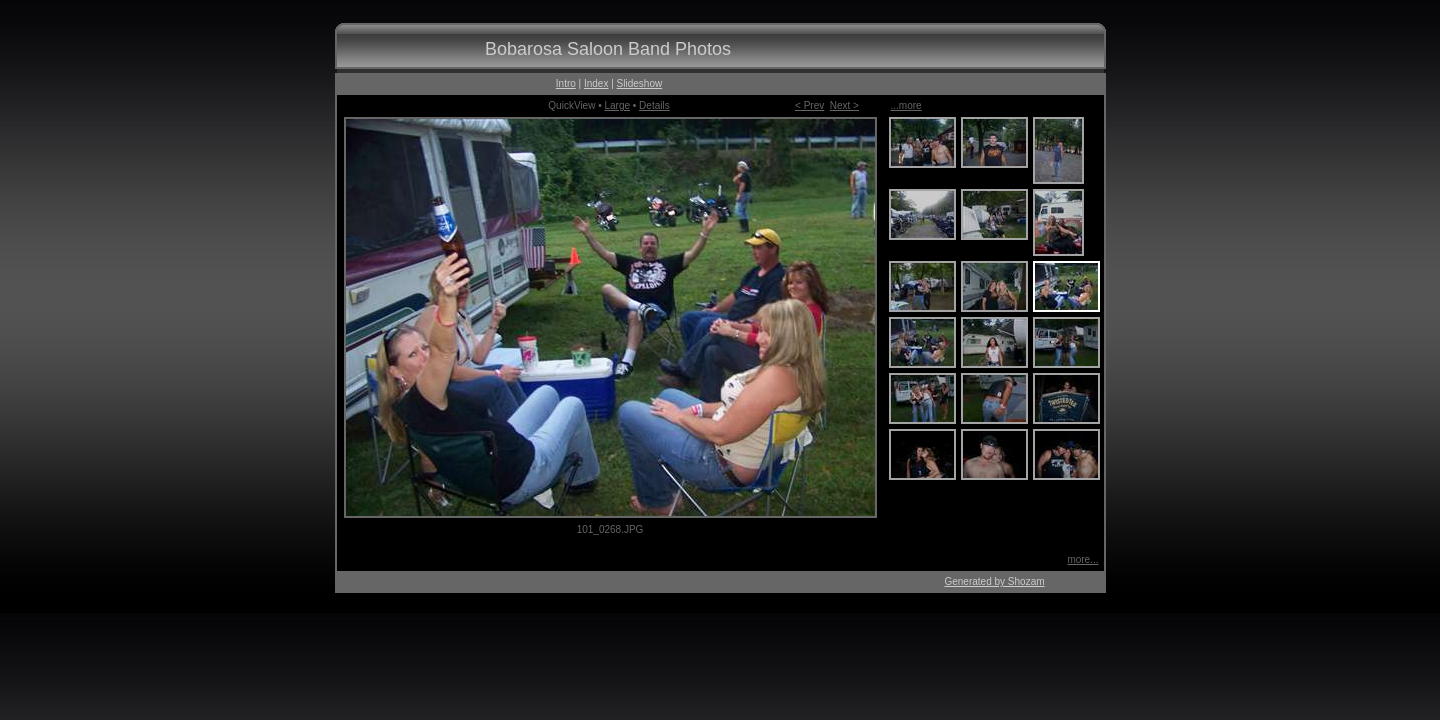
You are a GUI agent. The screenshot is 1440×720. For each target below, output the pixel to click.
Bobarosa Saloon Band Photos (608, 49)
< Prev (809, 105)
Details (654, 105)
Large (617, 105)
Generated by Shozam (994, 581)
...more (906, 105)
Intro (566, 83)
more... (1082, 559)
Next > (844, 105)
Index (596, 83)
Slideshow (640, 83)
